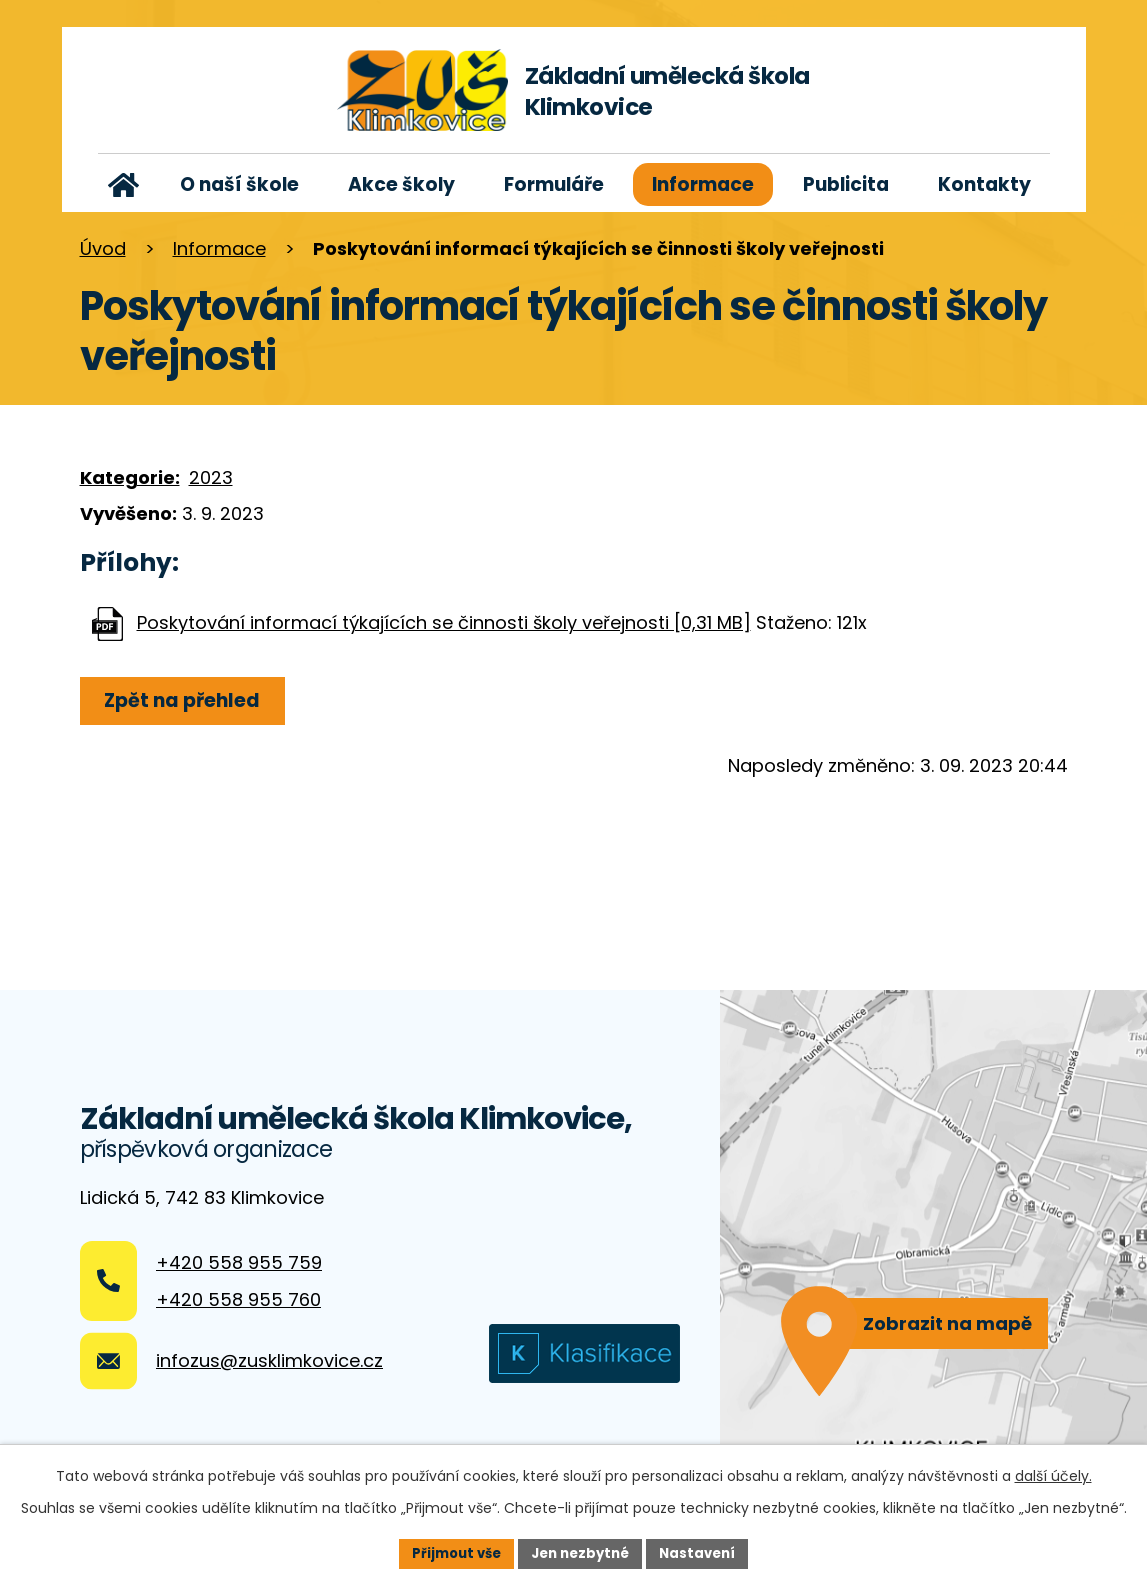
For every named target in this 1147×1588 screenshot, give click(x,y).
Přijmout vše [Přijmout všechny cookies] (449, 1552)
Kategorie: (130, 477)
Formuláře (554, 184)
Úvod (124, 184)
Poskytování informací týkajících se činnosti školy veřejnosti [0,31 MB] (444, 622)
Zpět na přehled (190, 701)
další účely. (1053, 1474)
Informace (703, 184)
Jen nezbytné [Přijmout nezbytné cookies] (581, 1552)
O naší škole (239, 184)
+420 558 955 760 (238, 1299)
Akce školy (401, 184)
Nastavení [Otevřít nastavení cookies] (706, 1552)
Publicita (846, 184)
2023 (211, 477)
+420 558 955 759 (239, 1262)
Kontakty (984, 184)
